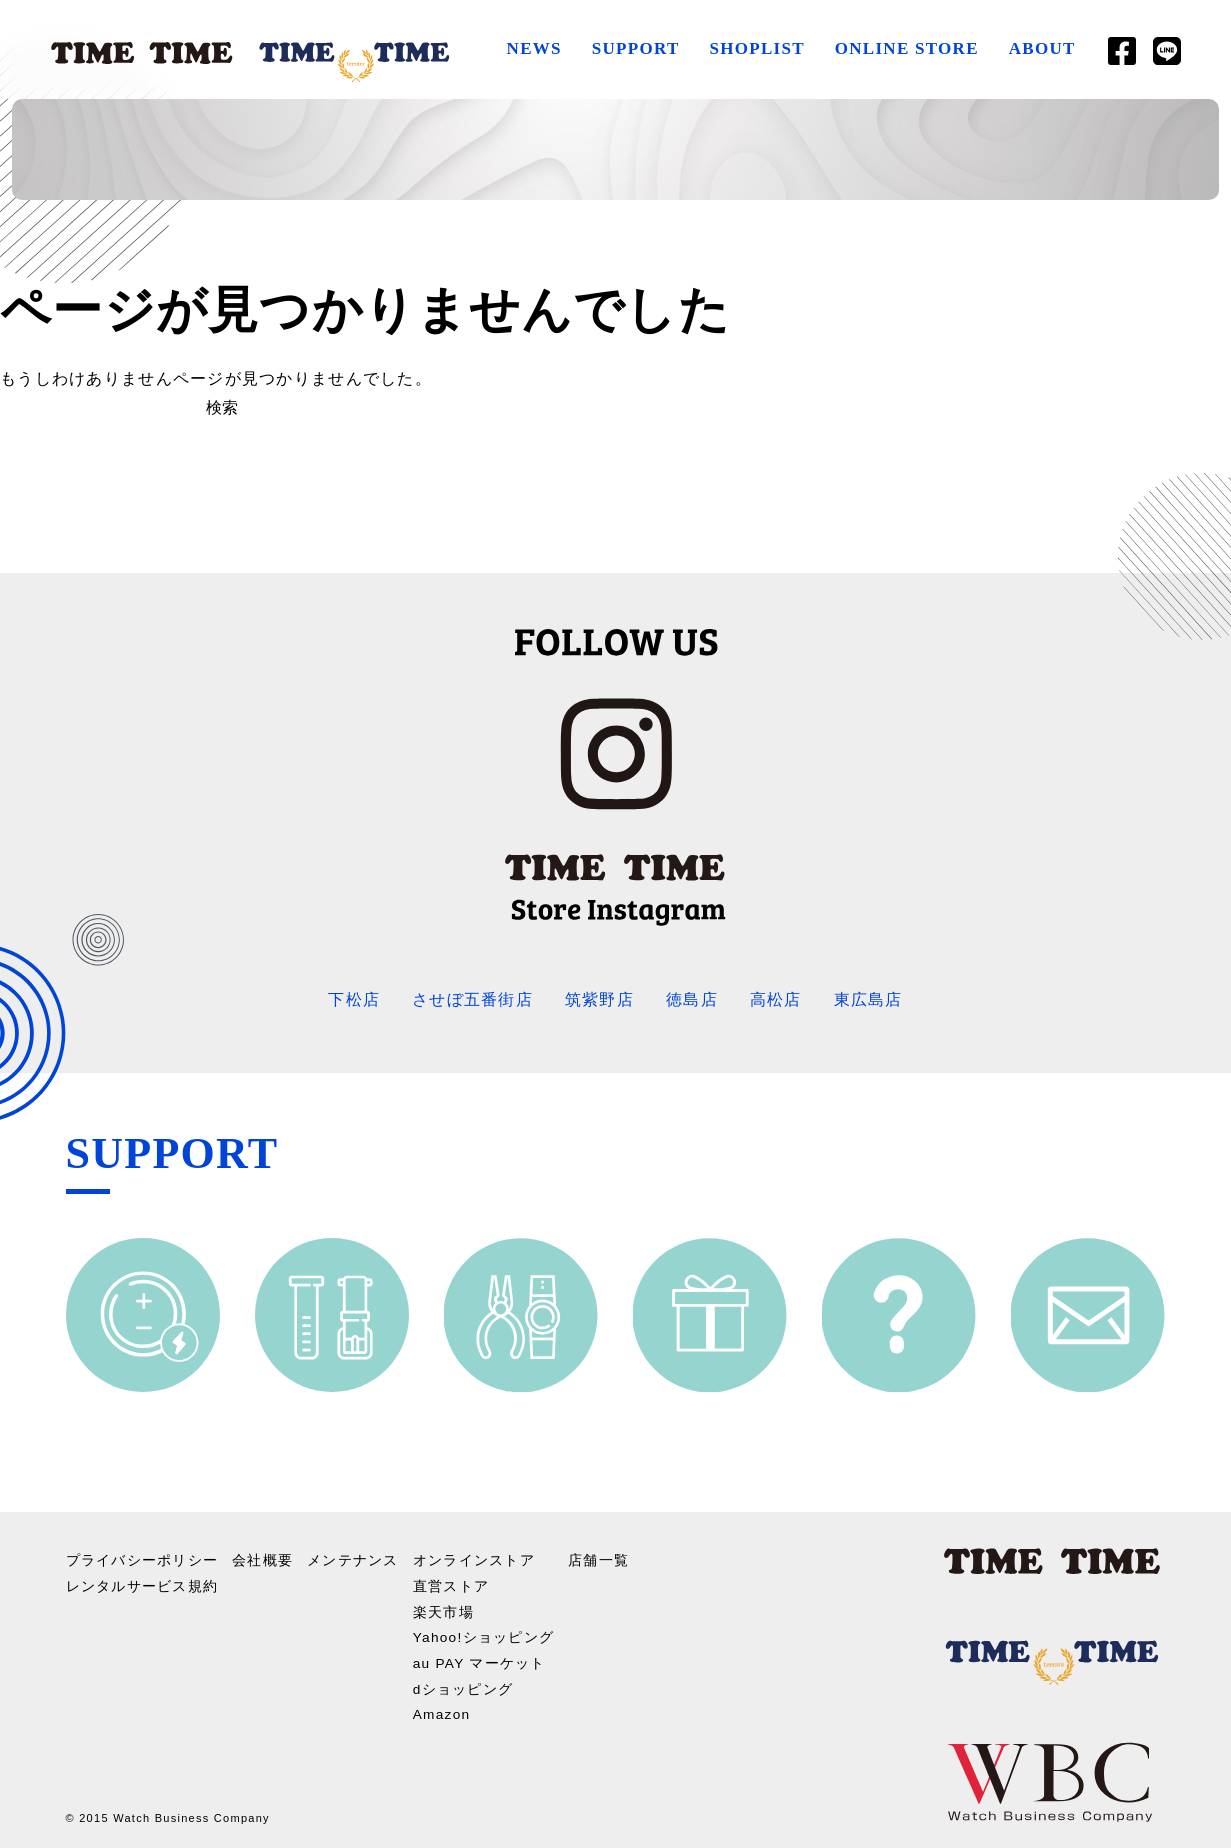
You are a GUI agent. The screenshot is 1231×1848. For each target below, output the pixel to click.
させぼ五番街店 (472, 999)
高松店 (776, 999)
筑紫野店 (599, 999)
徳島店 (692, 999)
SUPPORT (635, 48)
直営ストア (451, 1584)
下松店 (354, 999)
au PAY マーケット (480, 1660)
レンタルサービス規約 (142, 1584)
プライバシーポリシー (142, 1559)
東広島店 (868, 999)
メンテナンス (353, 1559)
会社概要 (262, 1559)
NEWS (533, 48)
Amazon (442, 1710)
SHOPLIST (756, 48)
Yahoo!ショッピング (484, 1634)
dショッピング (463, 1685)
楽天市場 (443, 1609)
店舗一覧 (600, 1559)
